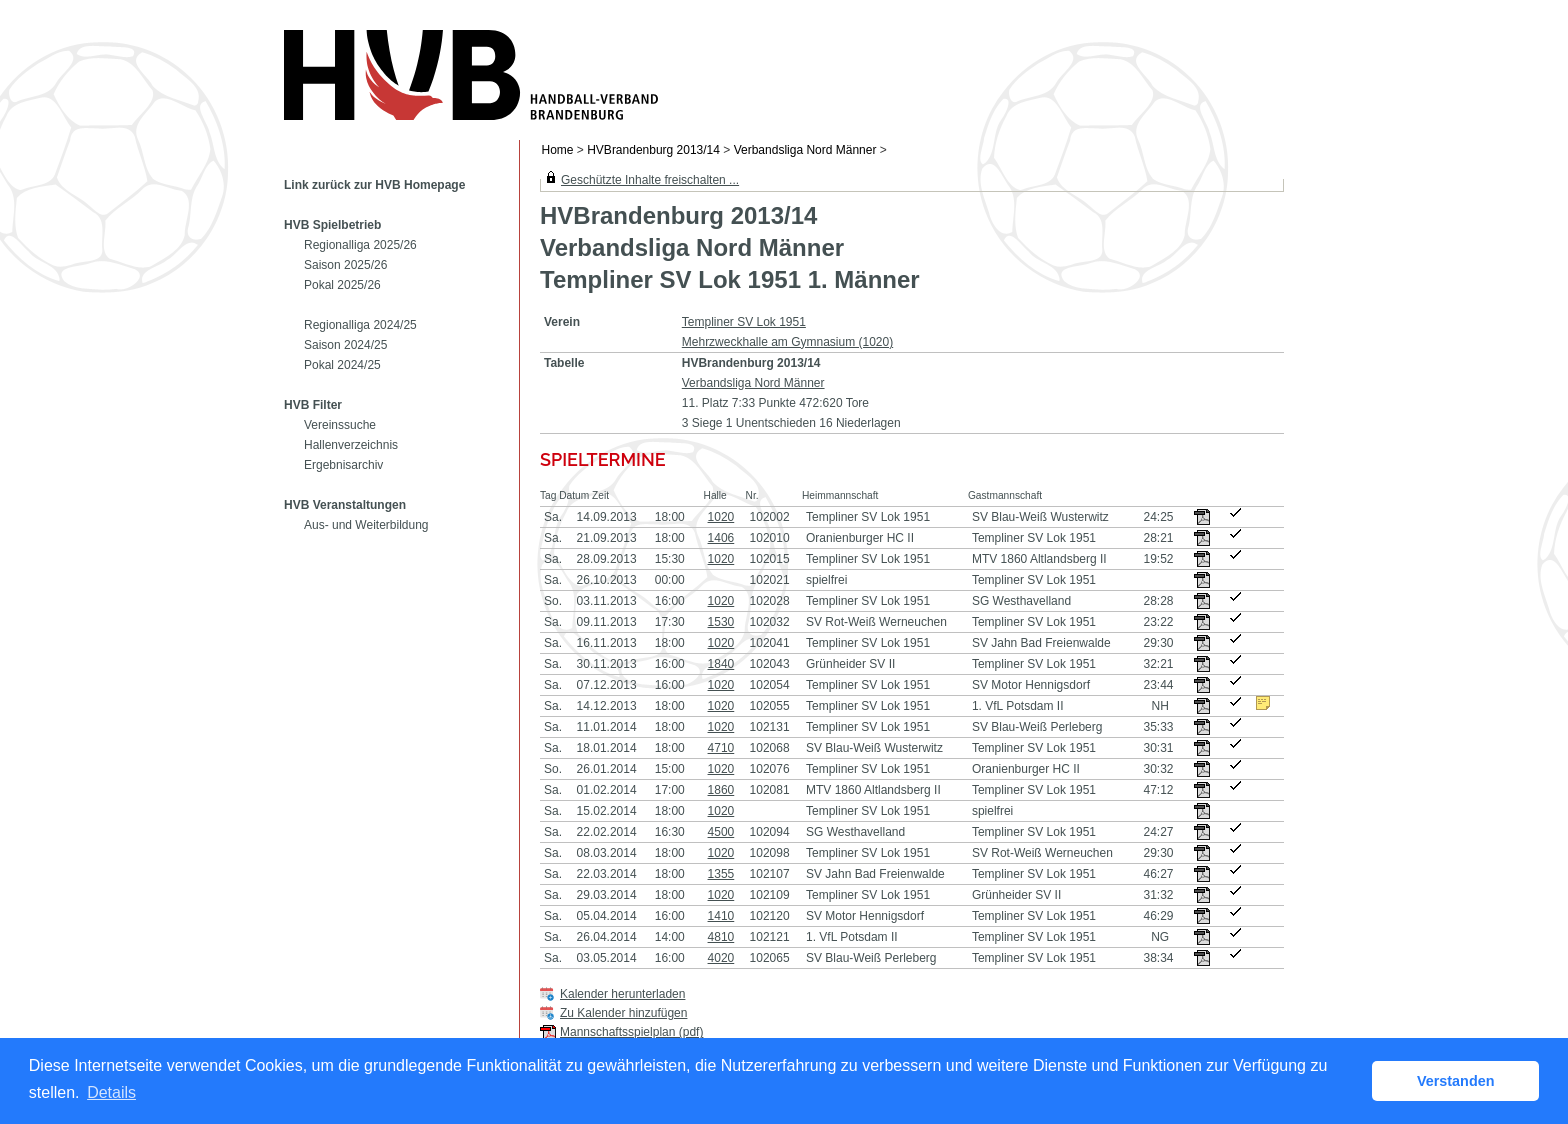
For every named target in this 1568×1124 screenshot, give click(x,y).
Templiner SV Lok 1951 (744, 322)
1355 (721, 874)
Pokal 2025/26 (342, 285)
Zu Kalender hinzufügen (623, 1013)
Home (558, 150)
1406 (721, 538)
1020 (721, 517)
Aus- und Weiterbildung (366, 525)
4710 (721, 748)
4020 (721, 958)
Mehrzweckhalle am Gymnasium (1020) (787, 342)
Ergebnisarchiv (343, 465)
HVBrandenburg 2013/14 (653, 150)
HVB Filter (313, 405)
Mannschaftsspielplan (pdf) (631, 1032)
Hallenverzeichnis (351, 445)
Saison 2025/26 (345, 265)
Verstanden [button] (1456, 1081)
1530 (721, 622)
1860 (721, 790)
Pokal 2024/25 (342, 365)
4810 (721, 937)
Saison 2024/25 (345, 345)
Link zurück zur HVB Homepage (374, 185)
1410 (721, 916)
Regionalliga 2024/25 (360, 325)
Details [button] (111, 1092)
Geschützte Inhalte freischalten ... (650, 180)
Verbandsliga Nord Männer (805, 150)
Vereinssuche (340, 425)
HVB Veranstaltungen (345, 505)
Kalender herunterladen (622, 994)
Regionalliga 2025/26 (360, 245)
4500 (721, 832)
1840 (721, 664)
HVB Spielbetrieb (332, 225)
